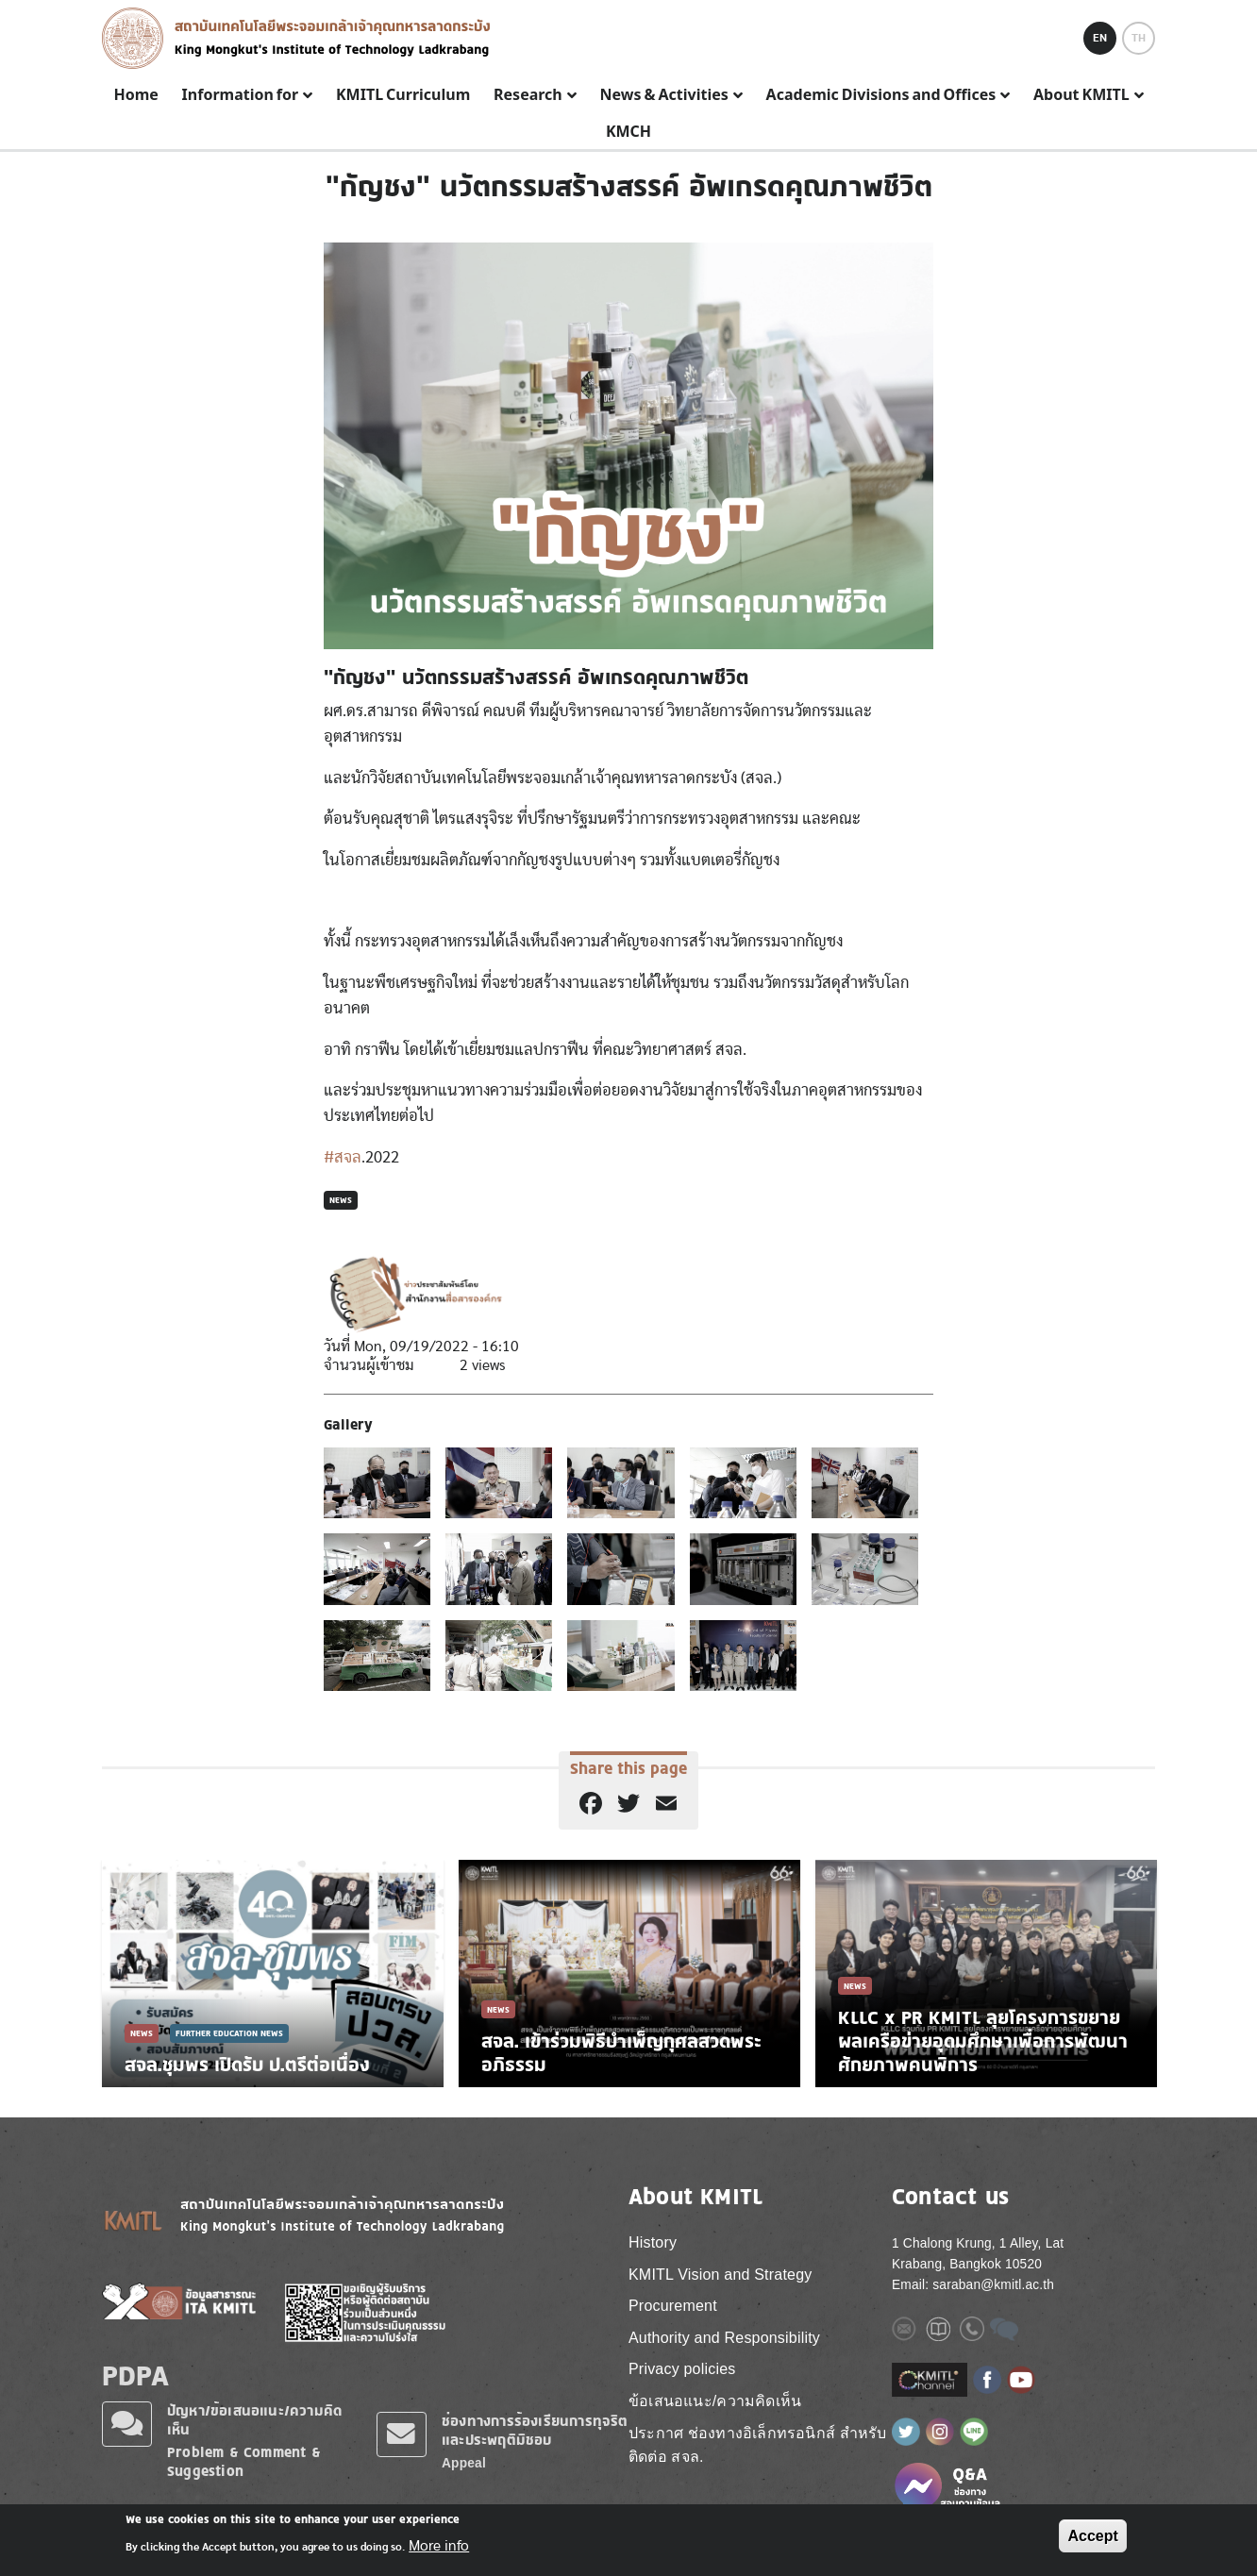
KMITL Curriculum (403, 95)
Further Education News (229, 2033)
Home (135, 95)
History (652, 2242)
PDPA (135, 2375)
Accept (1092, 2536)
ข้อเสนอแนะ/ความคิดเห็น (714, 2401)
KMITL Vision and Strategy (720, 2275)
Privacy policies (681, 2369)
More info (439, 2545)
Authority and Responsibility (724, 2338)
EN (1100, 37)
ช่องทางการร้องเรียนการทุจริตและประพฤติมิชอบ (535, 2430)
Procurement (672, 2306)
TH (1138, 37)
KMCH (628, 132)
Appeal (464, 2463)
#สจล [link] (342, 1157)
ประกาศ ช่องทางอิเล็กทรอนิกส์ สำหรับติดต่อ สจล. (757, 2445)
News (340, 1200)
